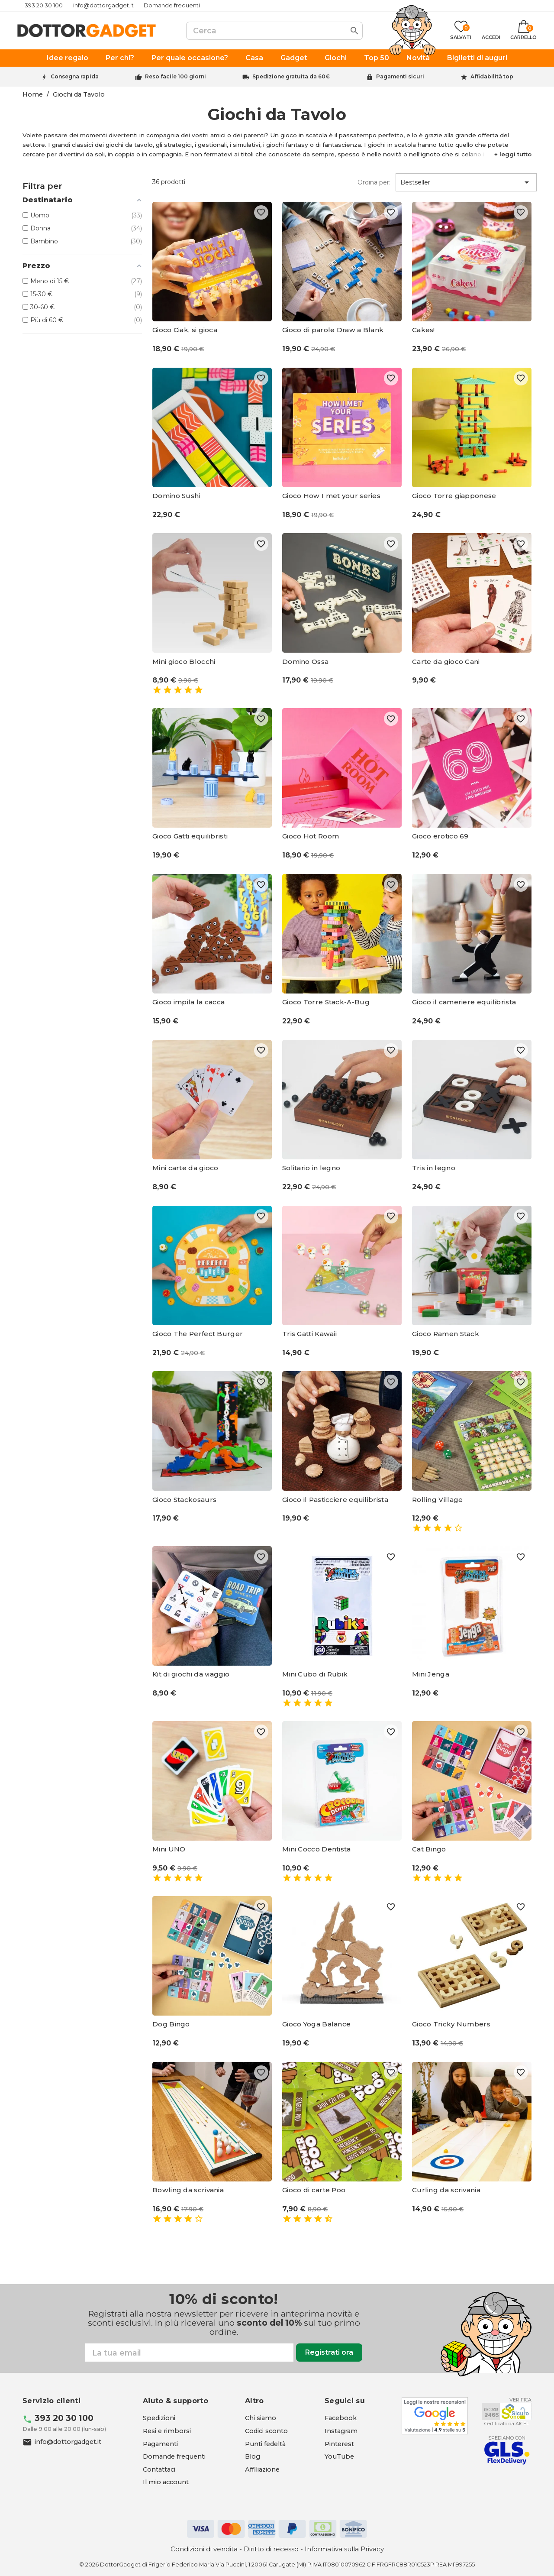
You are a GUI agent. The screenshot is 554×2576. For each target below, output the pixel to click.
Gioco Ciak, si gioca (184, 330)
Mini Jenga (430, 1674)
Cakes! (423, 330)
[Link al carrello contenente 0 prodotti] (523, 31)
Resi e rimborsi (167, 2431)
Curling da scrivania (446, 2190)
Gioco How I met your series (331, 496)
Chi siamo (260, 2418)
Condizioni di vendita (204, 2549)
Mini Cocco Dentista (316, 1849)
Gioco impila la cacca (188, 1002)
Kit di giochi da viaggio (190, 1674)
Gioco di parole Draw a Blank (332, 330)
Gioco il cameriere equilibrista (464, 1002)
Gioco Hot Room (310, 836)
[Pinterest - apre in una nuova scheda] (339, 2444)
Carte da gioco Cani (446, 662)
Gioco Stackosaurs (184, 1500)
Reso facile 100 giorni (175, 76)
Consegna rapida (75, 76)
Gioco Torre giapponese (454, 496)
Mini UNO (168, 1849)
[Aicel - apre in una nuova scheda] (506, 2411)
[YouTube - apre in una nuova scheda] (339, 2456)
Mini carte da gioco (185, 1168)
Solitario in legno (311, 1168)
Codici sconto (266, 2431)
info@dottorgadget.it (103, 5)
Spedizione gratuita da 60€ (291, 76)
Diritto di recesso (271, 2549)
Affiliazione (262, 2469)
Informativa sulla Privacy (344, 2549)
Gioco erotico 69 (440, 836)
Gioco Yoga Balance (316, 2024)
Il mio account (166, 2482)
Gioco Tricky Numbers (451, 2024)
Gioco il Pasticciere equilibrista (335, 1500)
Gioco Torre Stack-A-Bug (326, 1002)
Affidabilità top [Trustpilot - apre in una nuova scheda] (491, 76)
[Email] (189, 2352)
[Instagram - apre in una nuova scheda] (341, 2431)
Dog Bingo (171, 2024)
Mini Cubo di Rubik (315, 1674)
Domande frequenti (172, 5)
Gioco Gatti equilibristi (190, 836)
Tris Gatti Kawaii (309, 1334)
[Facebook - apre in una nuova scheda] (341, 2418)
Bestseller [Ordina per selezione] (466, 182)
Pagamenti (160, 2444)
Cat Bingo (429, 1849)
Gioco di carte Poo (313, 2190)
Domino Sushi (176, 496)
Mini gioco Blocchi (183, 662)
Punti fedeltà (265, 2444)
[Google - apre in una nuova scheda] (435, 2415)
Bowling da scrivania (188, 2190)
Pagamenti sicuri (400, 76)
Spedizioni (159, 2418)
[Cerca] (274, 31)
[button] (512, 154)
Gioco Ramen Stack (445, 1334)
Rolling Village (437, 1500)
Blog (252, 2456)
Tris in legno (433, 1168)
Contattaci (159, 2469)
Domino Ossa (305, 662)
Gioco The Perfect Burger (197, 1334)
